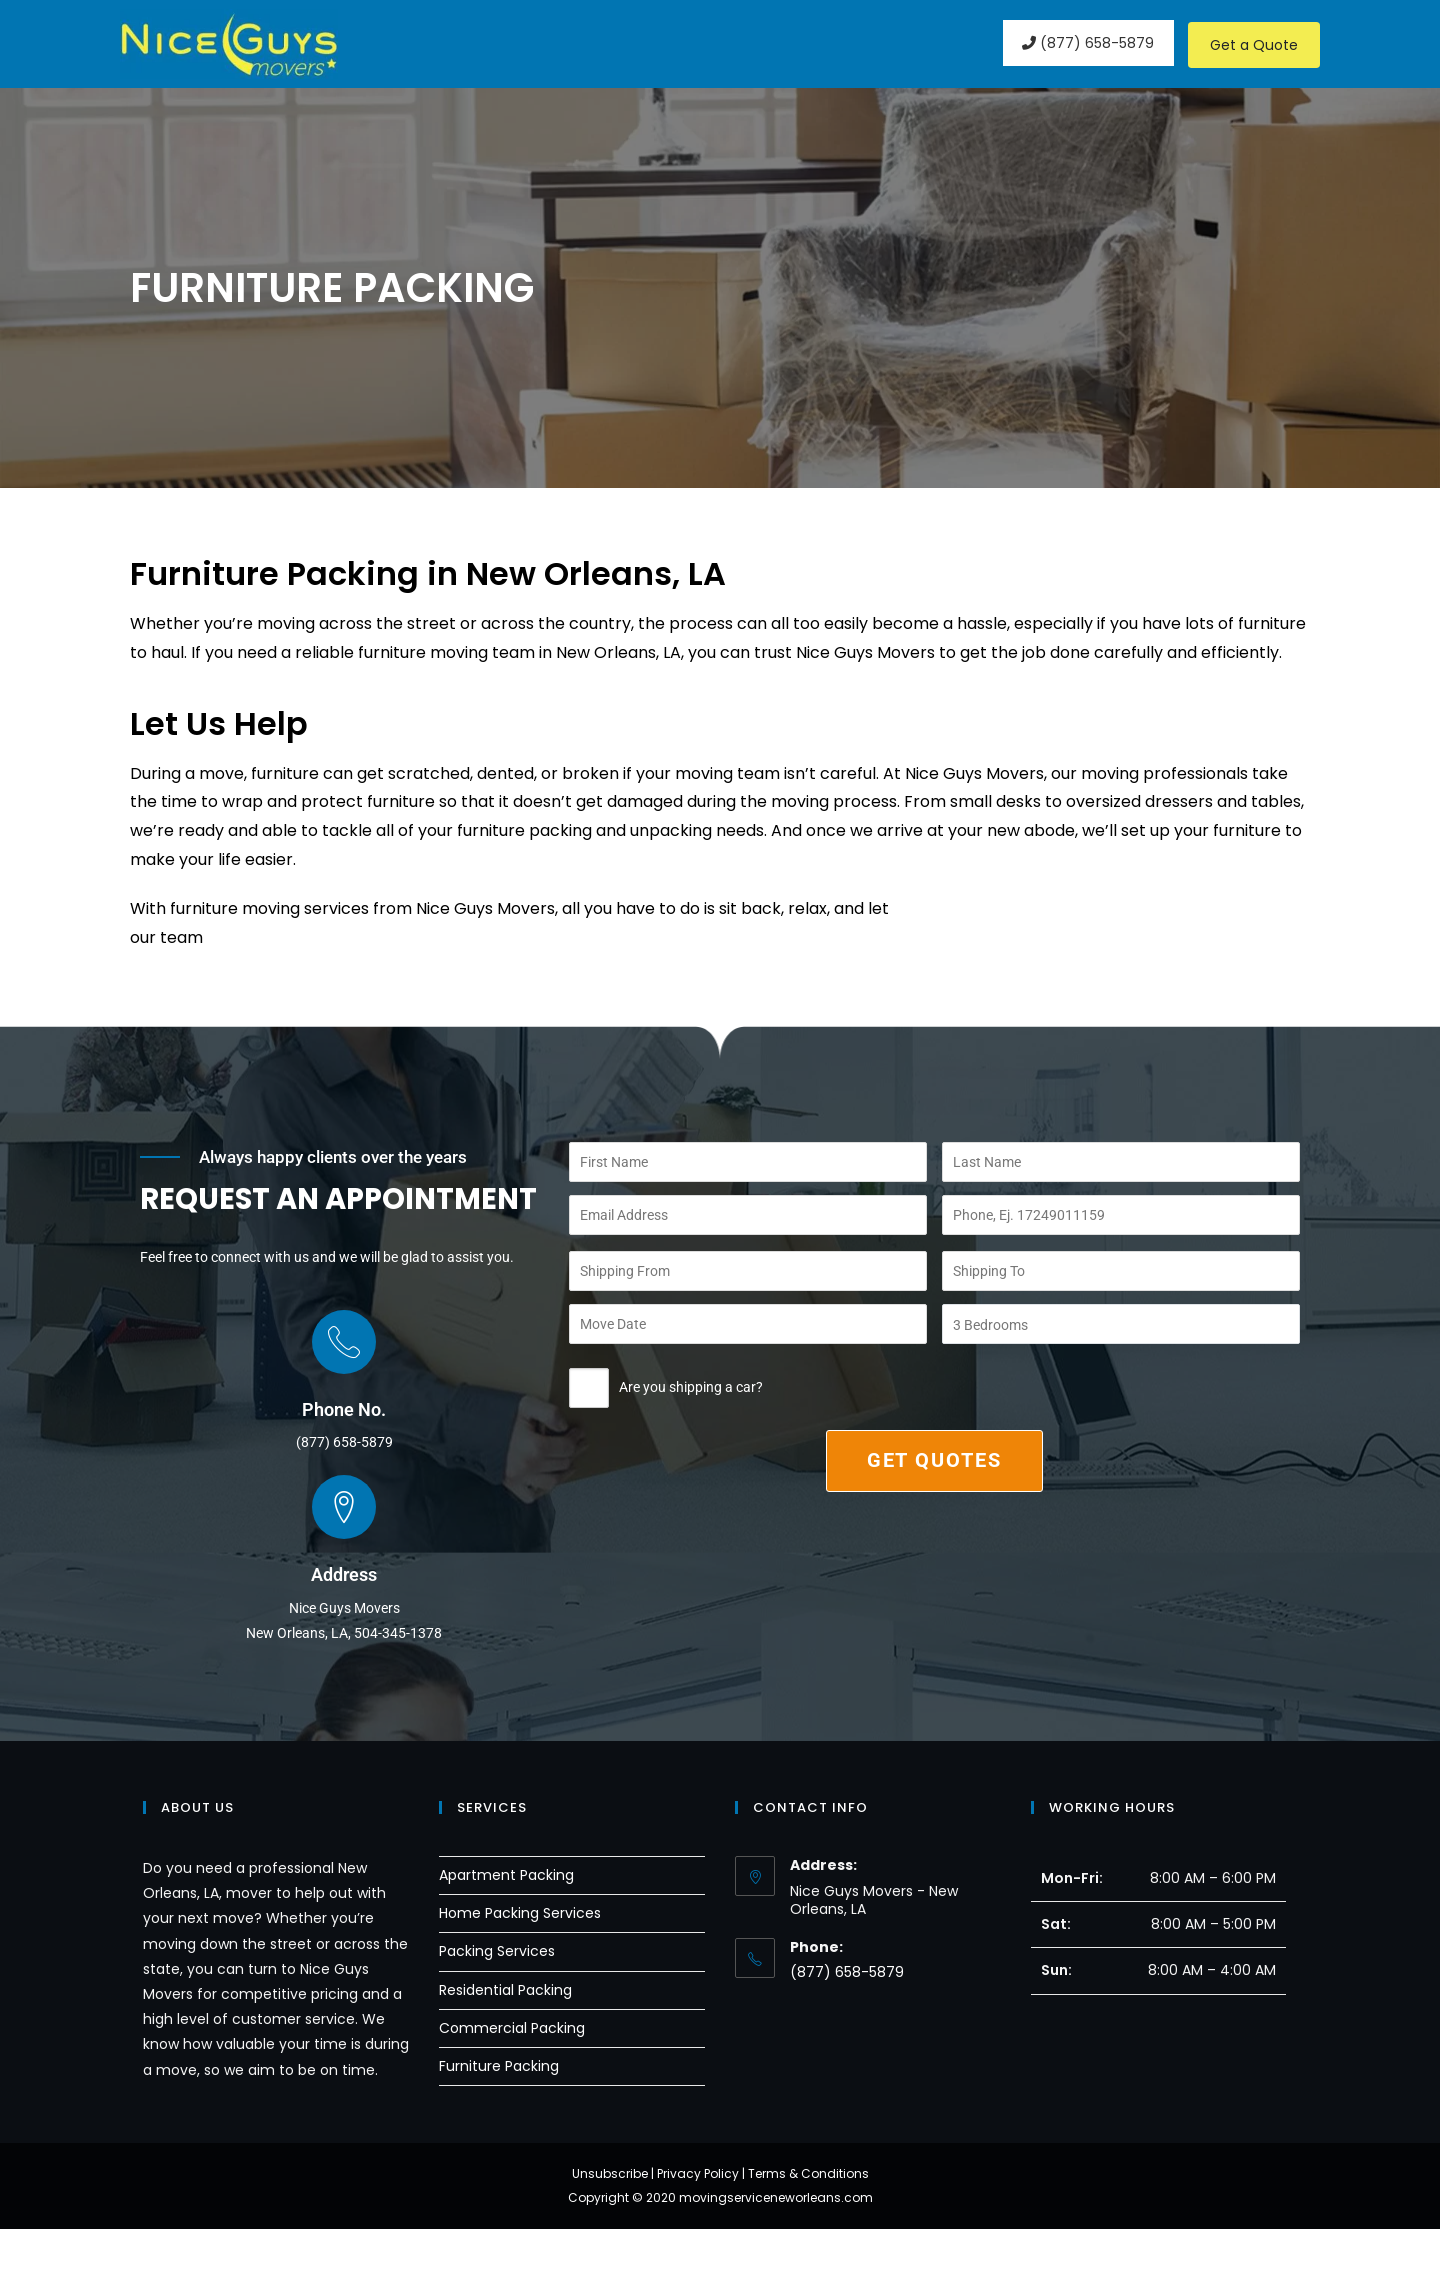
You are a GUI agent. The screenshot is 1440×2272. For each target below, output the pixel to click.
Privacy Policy (698, 2216)
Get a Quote (1254, 45)
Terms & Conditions (808, 2216)
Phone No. (344, 1452)
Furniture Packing (499, 2109)
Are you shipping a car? (666, 1392)
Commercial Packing (512, 2071)
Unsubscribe (610, 2216)
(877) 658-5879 (1086, 43)
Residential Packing (505, 2033)
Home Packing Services (520, 1957)
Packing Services (497, 1995)
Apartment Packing (506, 1918)
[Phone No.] (344, 1385)
